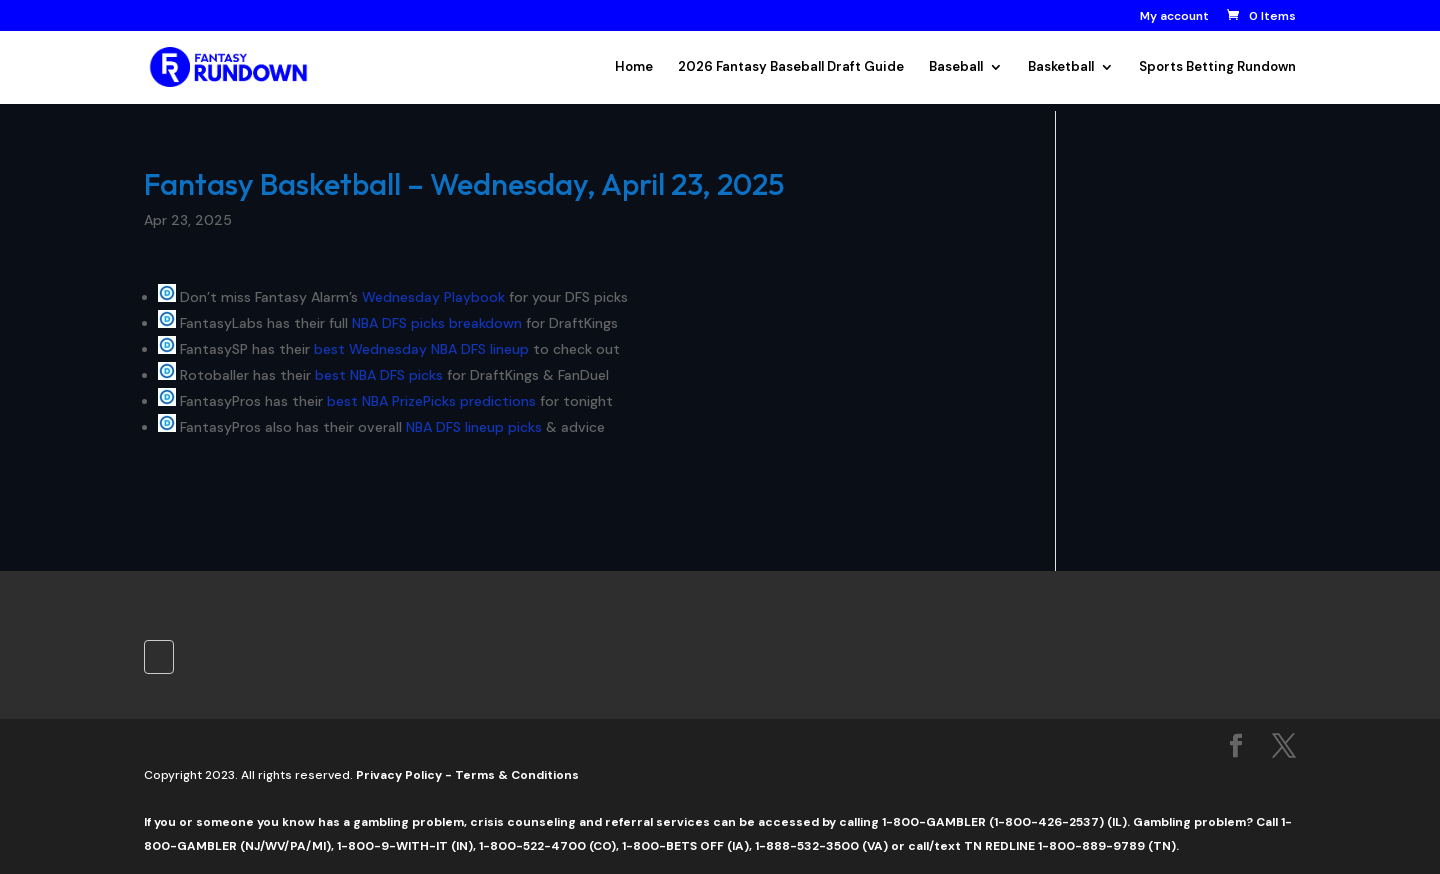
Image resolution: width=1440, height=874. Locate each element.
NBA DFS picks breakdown (437, 323)
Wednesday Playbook (433, 297)
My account (1174, 17)
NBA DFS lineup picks (474, 427)
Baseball (956, 67)
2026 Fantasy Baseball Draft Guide (791, 67)
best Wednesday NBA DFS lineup (421, 349)
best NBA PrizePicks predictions (431, 401)
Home (634, 67)
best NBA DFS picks (379, 375)
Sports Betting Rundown (1217, 67)
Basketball (1061, 67)
